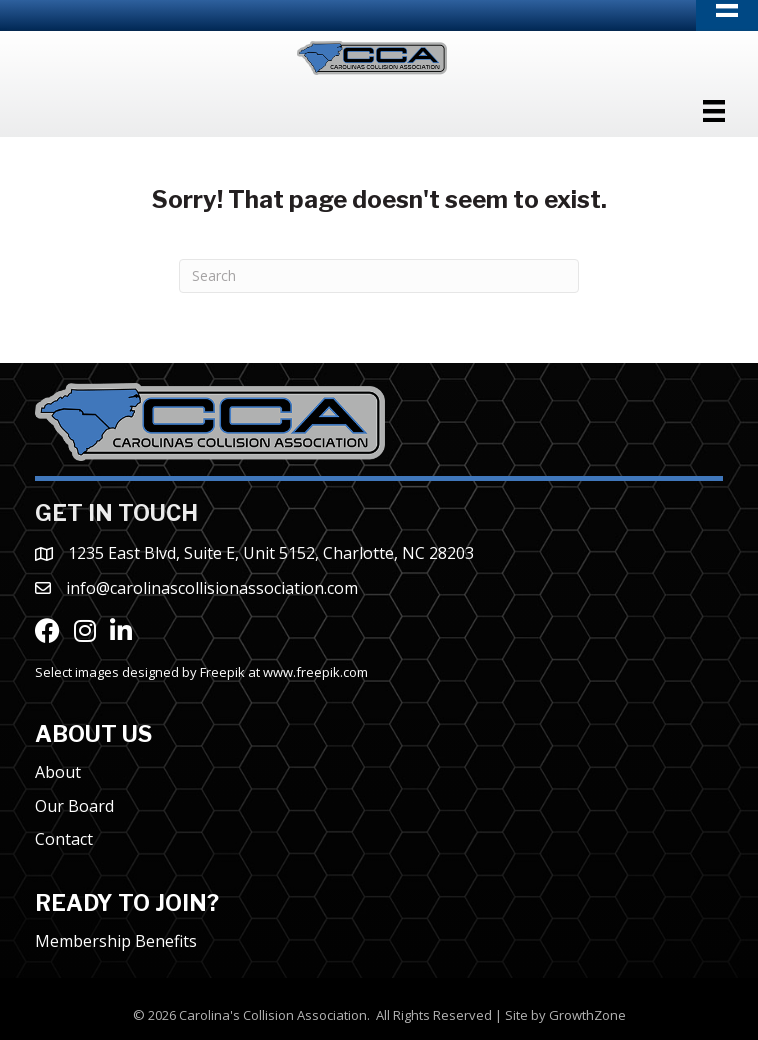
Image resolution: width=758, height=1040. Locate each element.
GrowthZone (587, 1015)
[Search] (379, 276)
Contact (64, 839)
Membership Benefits (116, 941)
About (58, 772)
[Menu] (714, 111)
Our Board (74, 806)
